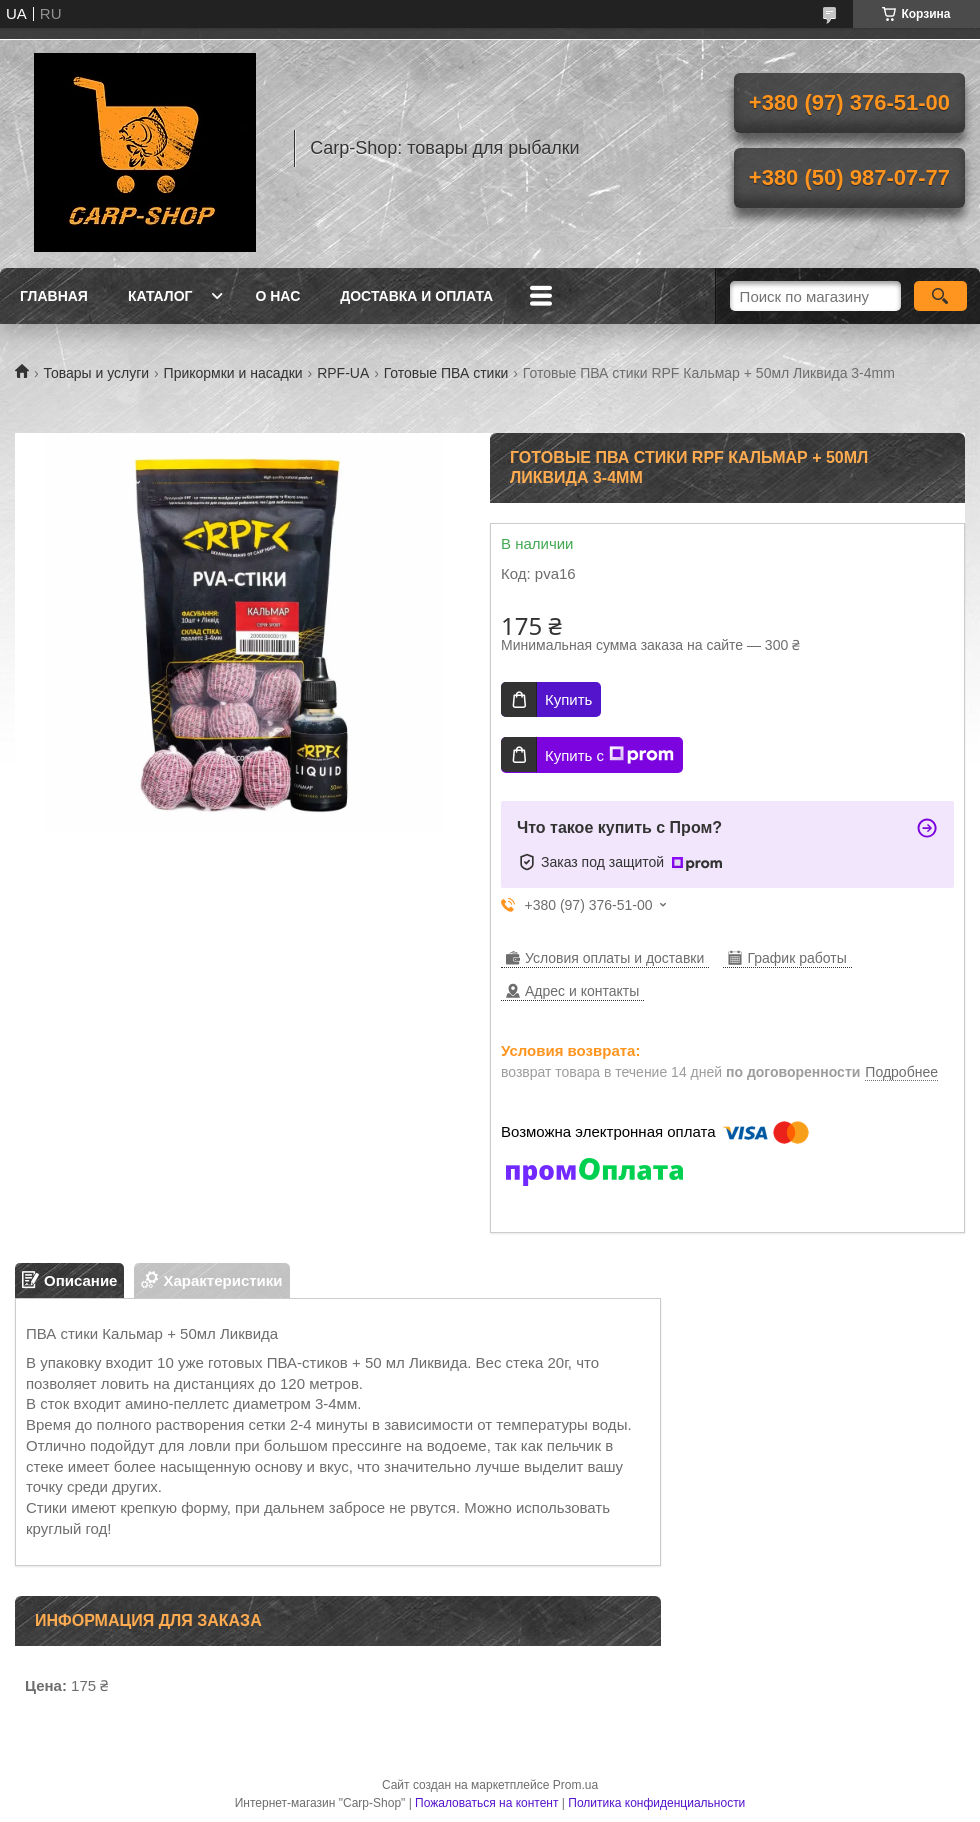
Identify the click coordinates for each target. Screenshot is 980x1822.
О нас (277, 296)
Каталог (160, 296)
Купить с (609, 755)
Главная (54, 296)
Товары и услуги (96, 373)
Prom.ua (575, 1785)
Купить (568, 699)
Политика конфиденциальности (656, 1803)
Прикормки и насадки (233, 373)
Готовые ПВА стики (446, 373)
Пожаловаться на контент (486, 1803)
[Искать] (940, 296)
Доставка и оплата (416, 296)
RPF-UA (343, 373)
